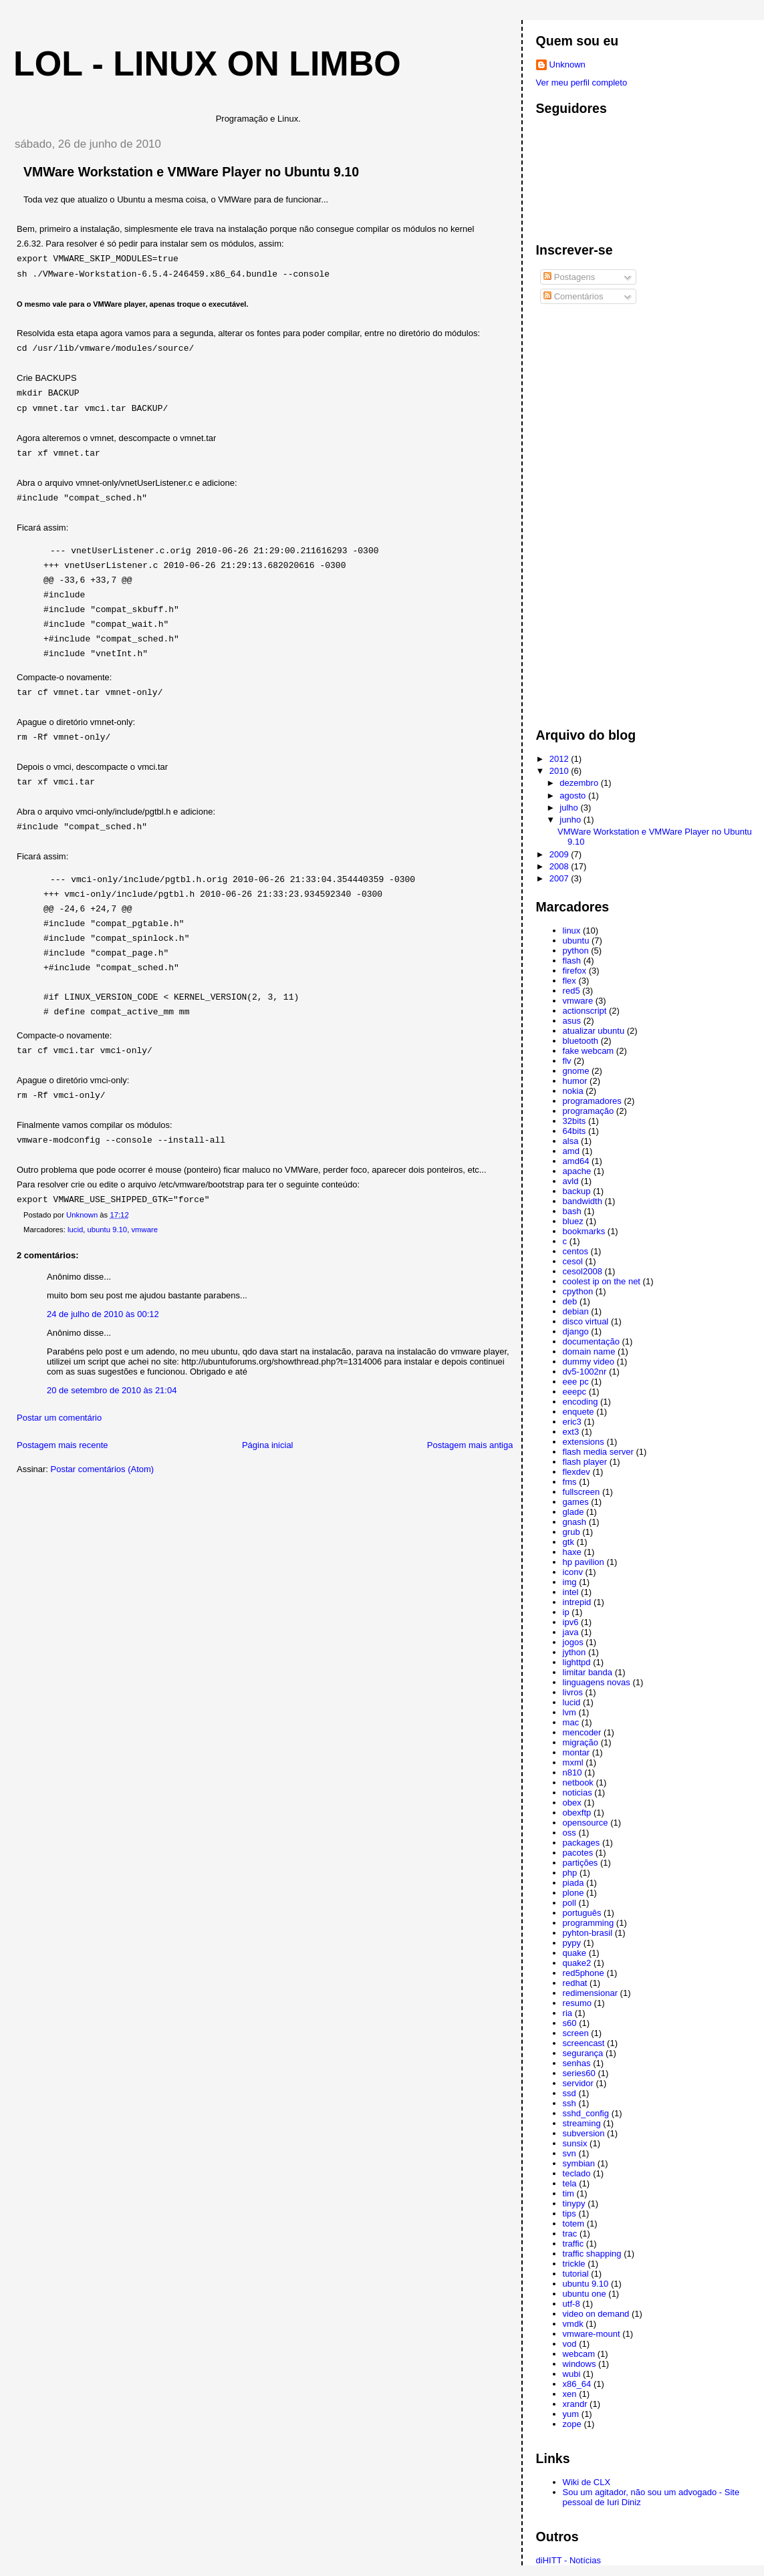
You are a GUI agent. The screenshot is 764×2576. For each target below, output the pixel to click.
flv (567, 1061)
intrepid (577, 1602)
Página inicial (267, 1445)
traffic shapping (592, 2254)
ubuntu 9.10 (107, 1230)
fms (570, 1482)
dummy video (588, 1361)
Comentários (573, 296)
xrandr (575, 2404)
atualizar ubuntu (594, 1031)
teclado (577, 2173)
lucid (75, 1230)
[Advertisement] (589, 511)
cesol (573, 1261)
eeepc (574, 1392)
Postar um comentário (59, 1418)
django (576, 1331)
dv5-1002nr (585, 1372)
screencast (584, 2043)
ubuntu (576, 941)
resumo (577, 2003)
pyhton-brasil (587, 1933)
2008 (560, 866)
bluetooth (581, 1041)
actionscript (585, 1011)
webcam (579, 2354)
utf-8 (571, 2304)
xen (570, 2394)
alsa (571, 1141)
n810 (572, 1772)
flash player (585, 1462)
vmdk (573, 2324)
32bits (574, 1121)
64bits (574, 1131)
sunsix (575, 2143)
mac (571, 1722)
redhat (575, 1983)
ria (567, 2013)
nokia (573, 1091)
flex (569, 981)
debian (576, 1311)
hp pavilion (583, 1562)
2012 (560, 759)
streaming (582, 2123)
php (570, 1873)
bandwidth (582, 1201)
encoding (580, 1402)
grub (571, 1532)
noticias (577, 1792)
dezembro (579, 783)
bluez (573, 1221)
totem (574, 2224)
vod (570, 2344)
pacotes (578, 1853)
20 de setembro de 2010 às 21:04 (111, 1390)
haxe (572, 1552)
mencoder (582, 1732)
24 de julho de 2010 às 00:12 (103, 1314)
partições (580, 1863)
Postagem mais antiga (470, 1445)
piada (573, 1883)
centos (575, 1251)
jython (574, 1652)
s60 (570, 2023)
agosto (573, 796)
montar (576, 1752)
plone (573, 1893)
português (582, 1913)
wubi (572, 2374)
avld (571, 1181)
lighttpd (577, 1662)
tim (568, 2193)
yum (571, 2414)
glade (573, 1512)
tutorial (576, 2274)
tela (570, 2183)
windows (579, 2364)
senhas (577, 2063)
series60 (579, 2073)
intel (571, 1592)
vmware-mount (591, 2334)
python (576, 951)
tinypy (574, 2203)
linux (572, 930)
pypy (572, 1943)
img (570, 1582)
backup (577, 1191)
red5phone (583, 1973)
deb (570, 1301)
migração (580, 1742)
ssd (569, 2093)
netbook (578, 1782)
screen (576, 2033)
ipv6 (571, 1622)
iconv (573, 1572)
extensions (583, 1442)
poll (569, 1903)
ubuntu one (584, 2294)
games (576, 1502)
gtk (568, 1542)
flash (572, 961)
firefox (574, 971)
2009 (560, 854)
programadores (592, 1101)
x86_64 (577, 2384)
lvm (569, 1712)
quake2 (577, 1963)
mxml (573, 1762)
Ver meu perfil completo (582, 83)
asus (572, 1021)
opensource (585, 1823)
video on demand (596, 2314)
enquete (578, 1412)
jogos (573, 1642)
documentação (591, 1341)
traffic (573, 2244)
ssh (569, 2103)
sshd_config (586, 2113)
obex (572, 1803)
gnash (574, 1522)
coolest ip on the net (601, 1281)
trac (570, 2234)
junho (571, 820)
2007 (560, 878)
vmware (144, 1230)
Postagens (569, 277)
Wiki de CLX (587, 2482)
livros (573, 1692)
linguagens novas (596, 1682)
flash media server (598, 1452)
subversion (584, 2133)
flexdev (576, 1472)
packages (581, 1843)
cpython (578, 1291)
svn (569, 2153)
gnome (576, 1071)
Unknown (567, 64)
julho (569, 808)
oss (569, 1833)
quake (574, 1953)
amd (571, 1151)
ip (566, 1612)
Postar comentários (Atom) (102, 1469)
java (571, 1632)
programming (588, 1923)
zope (572, 2424)
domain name (589, 1351)
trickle (574, 2264)
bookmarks (584, 1231)
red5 (571, 991)
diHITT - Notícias (568, 2560)
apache (577, 1171)
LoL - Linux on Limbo (207, 63)
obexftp (577, 1813)
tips (569, 2213)
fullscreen (581, 1492)
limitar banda (587, 1672)
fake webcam (588, 1051)
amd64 (576, 1161)
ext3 (571, 1432)
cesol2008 (582, 1271)
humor (575, 1081)
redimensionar (590, 1993)
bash (572, 1211)
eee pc (576, 1382)
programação (588, 1111)
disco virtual (586, 1321)
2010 (560, 771)
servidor (578, 2083)
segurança (583, 2053)
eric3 (572, 1422)
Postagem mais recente (62, 1445)
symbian (579, 2163)
